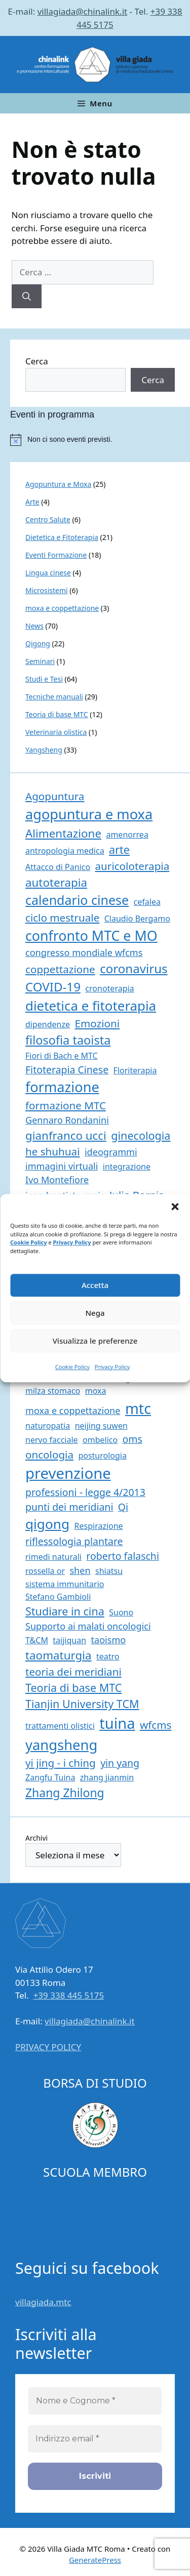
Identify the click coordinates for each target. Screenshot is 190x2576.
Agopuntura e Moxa (58, 484)
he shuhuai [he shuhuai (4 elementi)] (52, 1151)
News (34, 626)
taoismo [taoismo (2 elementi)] (108, 1640)
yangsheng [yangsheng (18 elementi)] (61, 1744)
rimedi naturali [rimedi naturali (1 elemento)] (53, 1556)
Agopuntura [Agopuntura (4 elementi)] (54, 796)
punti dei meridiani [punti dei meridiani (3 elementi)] (69, 1507)
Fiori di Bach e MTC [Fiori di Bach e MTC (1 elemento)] (61, 1055)
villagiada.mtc (43, 2302)
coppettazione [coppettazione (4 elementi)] (60, 969)
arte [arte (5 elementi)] (119, 849)
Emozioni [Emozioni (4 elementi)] (97, 1023)
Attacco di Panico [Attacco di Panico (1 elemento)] (57, 866)
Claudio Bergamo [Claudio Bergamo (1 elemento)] (137, 918)
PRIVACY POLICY (48, 2047)
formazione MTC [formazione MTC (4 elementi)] (65, 1105)
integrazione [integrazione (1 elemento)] (126, 1166)
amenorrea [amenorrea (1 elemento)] (127, 834)
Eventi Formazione (56, 555)
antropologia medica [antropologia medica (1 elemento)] (64, 850)
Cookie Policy (28, 1242)
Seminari (40, 661)
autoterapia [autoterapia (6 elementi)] (56, 882)
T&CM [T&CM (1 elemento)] (36, 1640)
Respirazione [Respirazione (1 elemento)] (98, 1525)
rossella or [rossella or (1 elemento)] (45, 1570)
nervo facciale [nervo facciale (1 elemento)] (51, 1439)
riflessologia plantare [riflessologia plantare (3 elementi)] (74, 1541)
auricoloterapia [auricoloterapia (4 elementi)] (132, 866)
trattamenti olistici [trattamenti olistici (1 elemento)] (60, 1725)
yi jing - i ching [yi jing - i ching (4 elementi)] (60, 1763)
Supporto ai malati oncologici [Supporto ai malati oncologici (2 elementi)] (88, 1626)
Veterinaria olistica (56, 732)
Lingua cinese (48, 572)
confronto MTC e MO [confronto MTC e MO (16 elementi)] (91, 935)
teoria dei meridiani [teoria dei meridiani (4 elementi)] (73, 1672)
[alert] (100, 440)
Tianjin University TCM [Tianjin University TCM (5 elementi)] (82, 1703)
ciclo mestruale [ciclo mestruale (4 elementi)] (62, 917)
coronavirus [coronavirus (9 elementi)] (134, 968)
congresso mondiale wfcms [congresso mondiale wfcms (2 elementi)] (83, 952)
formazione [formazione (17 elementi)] (62, 1086)
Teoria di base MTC (56, 714)
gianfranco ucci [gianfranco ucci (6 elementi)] (65, 1135)
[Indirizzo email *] (95, 2439)
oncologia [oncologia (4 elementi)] (49, 1454)
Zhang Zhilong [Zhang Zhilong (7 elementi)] (64, 1792)
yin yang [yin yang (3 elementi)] (119, 1763)
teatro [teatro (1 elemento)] (108, 1656)
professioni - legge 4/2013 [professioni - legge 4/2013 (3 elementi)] (85, 1492)
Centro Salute (47, 519)
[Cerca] (27, 296)
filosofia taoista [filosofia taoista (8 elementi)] (67, 1040)
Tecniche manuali (54, 696)
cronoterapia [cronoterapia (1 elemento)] (109, 988)
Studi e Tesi (44, 679)
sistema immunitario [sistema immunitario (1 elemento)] (64, 1584)
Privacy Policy (72, 1242)
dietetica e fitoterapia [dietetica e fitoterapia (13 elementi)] (90, 1005)
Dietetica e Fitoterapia (61, 537)
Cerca (36, 361)
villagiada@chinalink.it (82, 11)
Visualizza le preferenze (95, 1341)
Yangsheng (43, 750)
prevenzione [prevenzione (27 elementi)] (68, 1473)
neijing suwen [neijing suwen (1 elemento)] (101, 1425)
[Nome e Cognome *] (95, 2401)
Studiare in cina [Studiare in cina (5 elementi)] (64, 1611)
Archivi (36, 1838)
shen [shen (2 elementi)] (79, 1570)
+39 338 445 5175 (68, 1995)
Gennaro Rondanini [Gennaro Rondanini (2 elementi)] (67, 1120)
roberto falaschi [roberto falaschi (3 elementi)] (122, 1556)
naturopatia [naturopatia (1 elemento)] (47, 1425)
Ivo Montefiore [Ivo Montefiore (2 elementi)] (57, 1180)
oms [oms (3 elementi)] (132, 1439)
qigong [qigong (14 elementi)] (47, 1524)
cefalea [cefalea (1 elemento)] (147, 901)
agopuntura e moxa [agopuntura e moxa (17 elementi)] (89, 814)
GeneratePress (95, 2560)
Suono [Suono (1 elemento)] (121, 1612)
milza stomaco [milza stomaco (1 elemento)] (52, 1390)
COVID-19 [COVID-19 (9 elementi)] (53, 986)
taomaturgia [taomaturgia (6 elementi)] (58, 1655)
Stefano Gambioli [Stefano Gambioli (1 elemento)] (58, 1596)
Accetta (95, 1285)
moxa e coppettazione (62, 608)
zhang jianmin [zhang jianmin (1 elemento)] (107, 1777)
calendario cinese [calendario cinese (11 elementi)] (77, 899)
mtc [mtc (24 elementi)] (138, 1408)
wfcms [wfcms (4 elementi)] (155, 1725)
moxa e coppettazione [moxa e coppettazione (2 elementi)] (73, 1410)
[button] (175, 1206)
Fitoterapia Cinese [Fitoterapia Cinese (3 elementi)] (66, 1069)
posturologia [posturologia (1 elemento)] (102, 1455)
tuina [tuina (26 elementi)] (117, 1723)
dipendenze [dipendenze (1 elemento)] (47, 1024)
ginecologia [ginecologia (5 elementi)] (140, 1135)
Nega (94, 1313)
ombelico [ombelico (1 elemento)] (100, 1439)
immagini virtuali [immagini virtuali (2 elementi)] (61, 1166)
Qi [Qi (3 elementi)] (123, 1507)
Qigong (37, 643)
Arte (32, 502)
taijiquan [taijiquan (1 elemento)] (69, 1640)
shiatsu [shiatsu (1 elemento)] (109, 1570)
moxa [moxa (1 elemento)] (95, 1390)
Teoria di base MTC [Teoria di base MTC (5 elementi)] (73, 1687)
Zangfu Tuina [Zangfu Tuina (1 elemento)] (50, 1777)
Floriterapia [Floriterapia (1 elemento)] (135, 1070)
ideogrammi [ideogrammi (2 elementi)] (111, 1152)
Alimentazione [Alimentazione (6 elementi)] (63, 833)
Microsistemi (46, 590)
